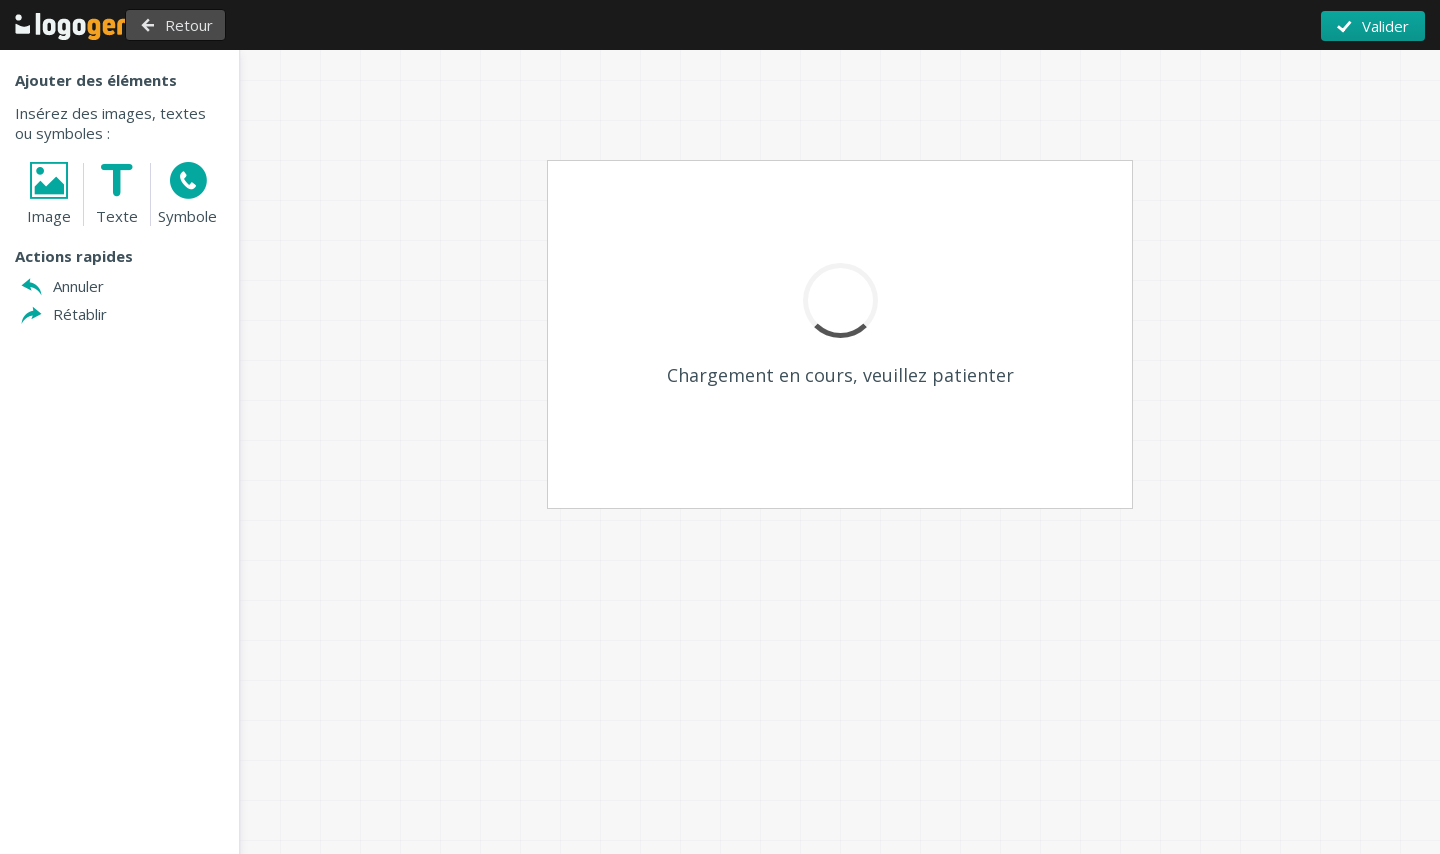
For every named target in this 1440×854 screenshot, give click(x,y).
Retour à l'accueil (84, 26)
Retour (234, 25)
